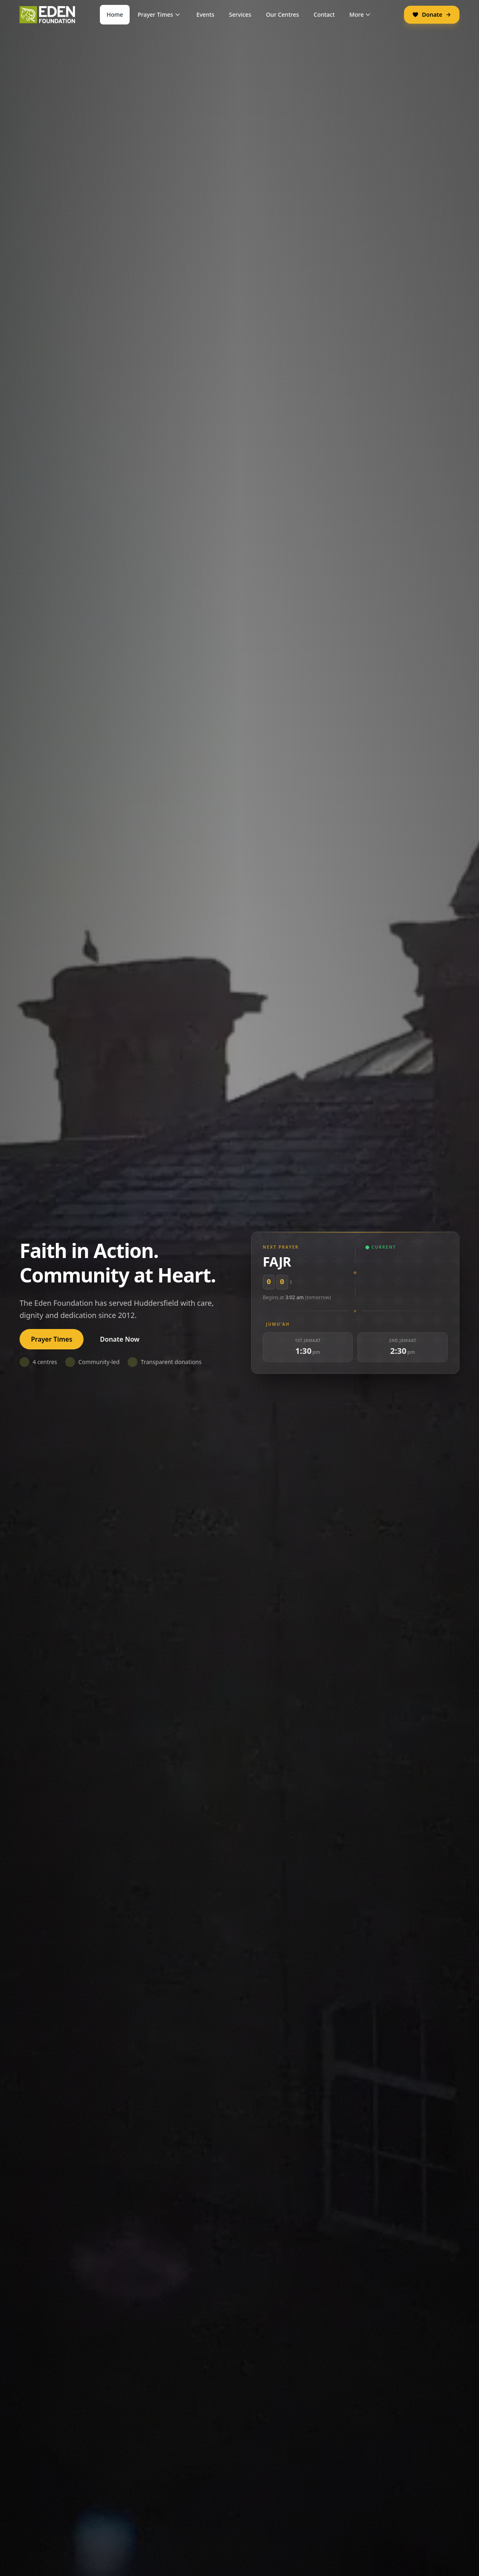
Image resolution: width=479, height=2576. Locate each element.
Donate (431, 14)
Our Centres (282, 14)
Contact (324, 14)
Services (240, 14)
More (360, 14)
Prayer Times (160, 14)
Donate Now (119, 1339)
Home (114, 14)
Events (205, 14)
